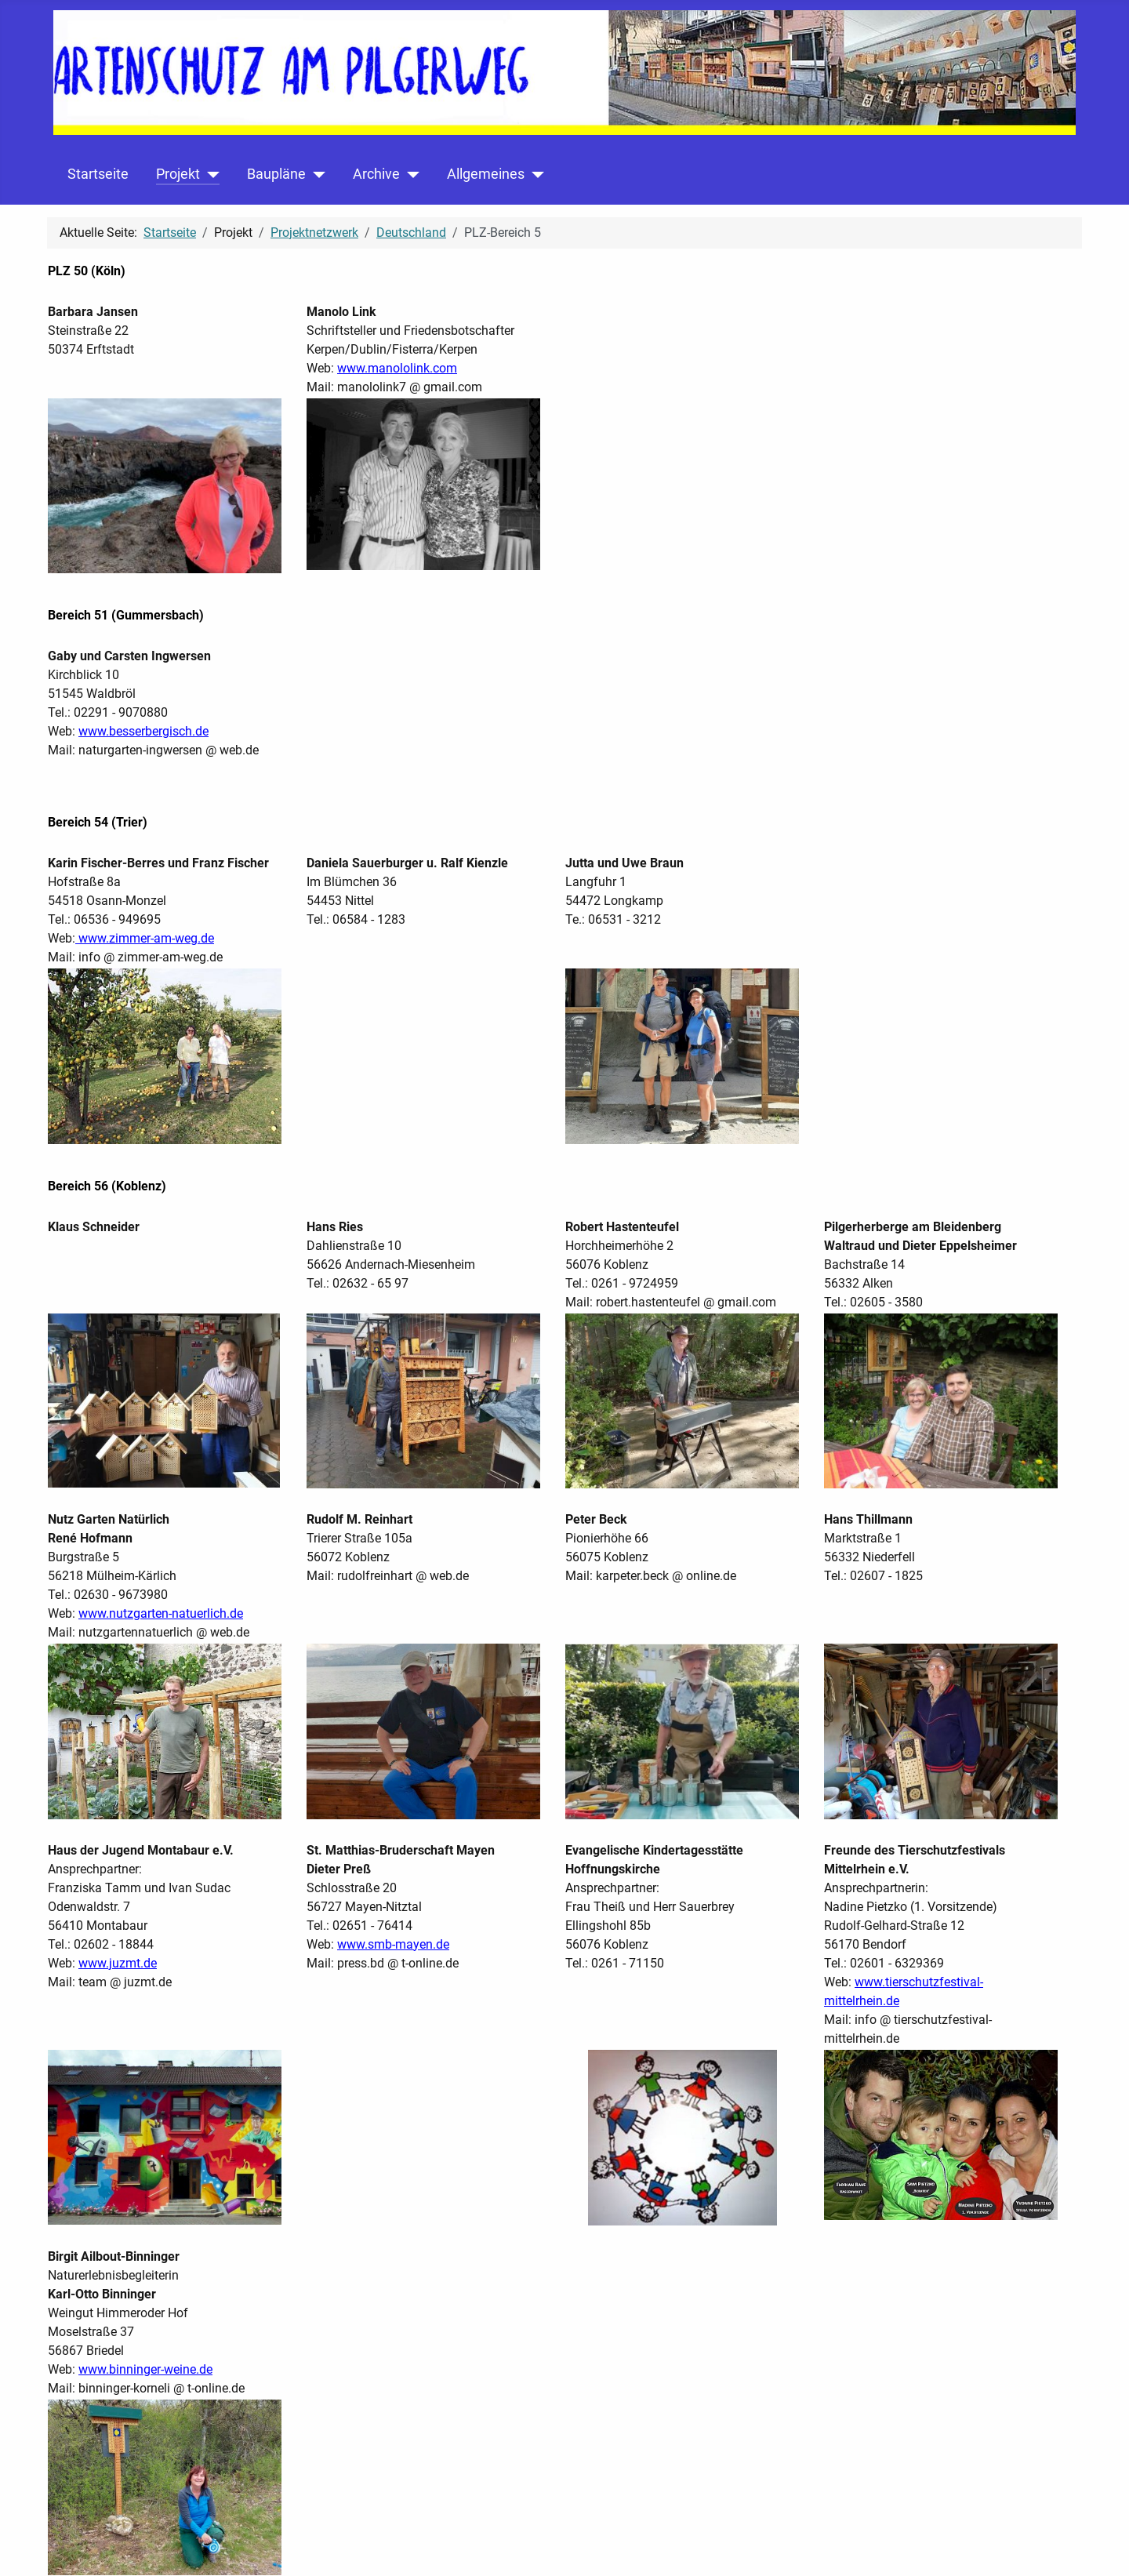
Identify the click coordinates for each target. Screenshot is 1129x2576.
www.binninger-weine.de (145, 2369)
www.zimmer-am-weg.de (144, 938)
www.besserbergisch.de (143, 731)
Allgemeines (486, 174)
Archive (376, 174)
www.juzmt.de (117, 1963)
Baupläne (276, 174)
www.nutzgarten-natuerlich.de (160, 1613)
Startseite (98, 174)
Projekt (178, 174)
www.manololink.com (397, 368)
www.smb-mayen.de (393, 1944)
